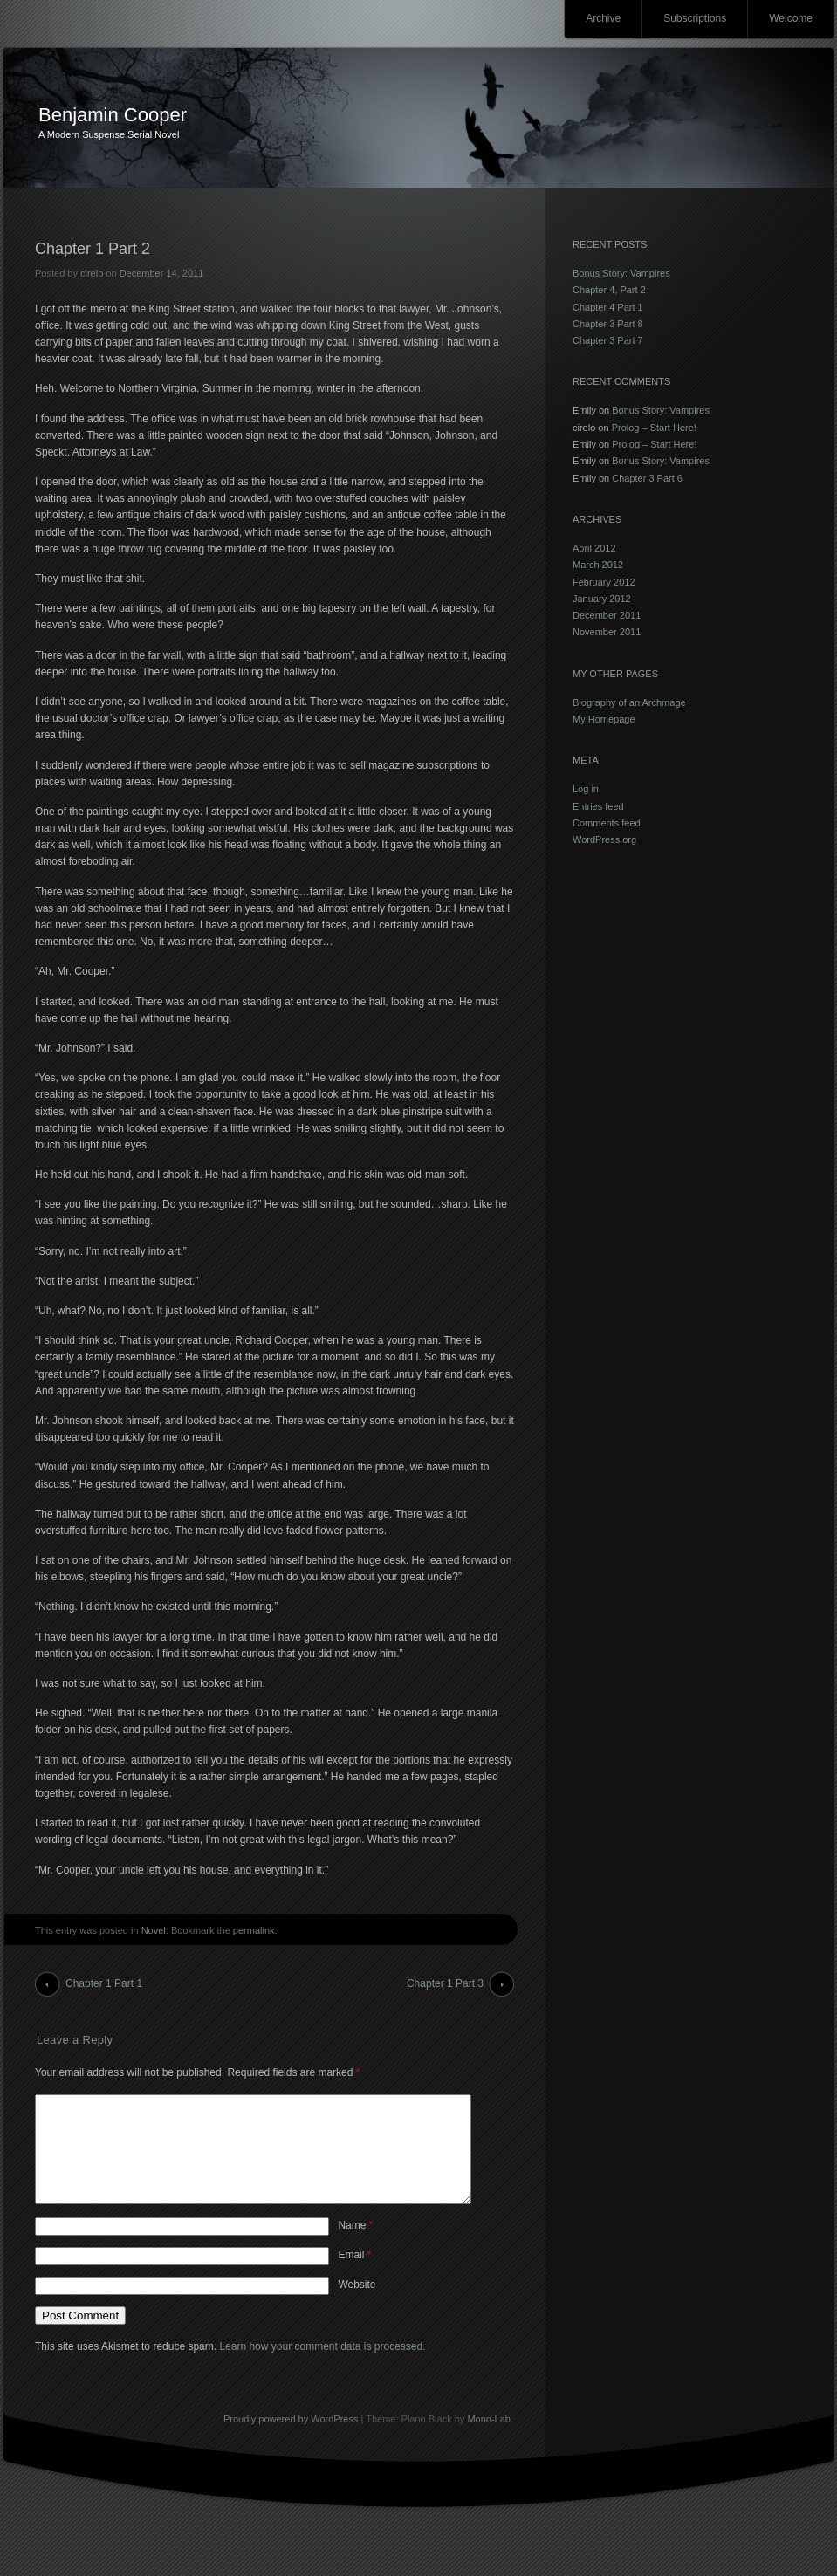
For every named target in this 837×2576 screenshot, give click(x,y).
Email (354, 2276)
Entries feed (598, 806)
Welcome (791, 18)
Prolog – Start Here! (654, 427)
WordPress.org (604, 839)
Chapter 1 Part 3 (445, 1983)
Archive (603, 18)
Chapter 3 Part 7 (608, 340)
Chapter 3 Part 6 (647, 478)
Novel (153, 1930)
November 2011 (607, 632)
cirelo (91, 273)
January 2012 (602, 598)
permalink (254, 1930)
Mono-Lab (489, 2440)
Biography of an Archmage (629, 702)
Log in (586, 789)
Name (355, 2246)
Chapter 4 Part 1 (608, 307)
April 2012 (594, 548)
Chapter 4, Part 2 (609, 289)
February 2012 (604, 582)
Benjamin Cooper (112, 115)
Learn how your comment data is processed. (322, 2367)
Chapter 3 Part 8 (608, 324)
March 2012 (598, 564)
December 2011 (607, 615)
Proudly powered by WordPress (290, 2440)
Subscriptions (694, 18)
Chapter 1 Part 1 (103, 1983)
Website (356, 2305)
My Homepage (604, 719)
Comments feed (607, 823)
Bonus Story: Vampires (621, 273)
